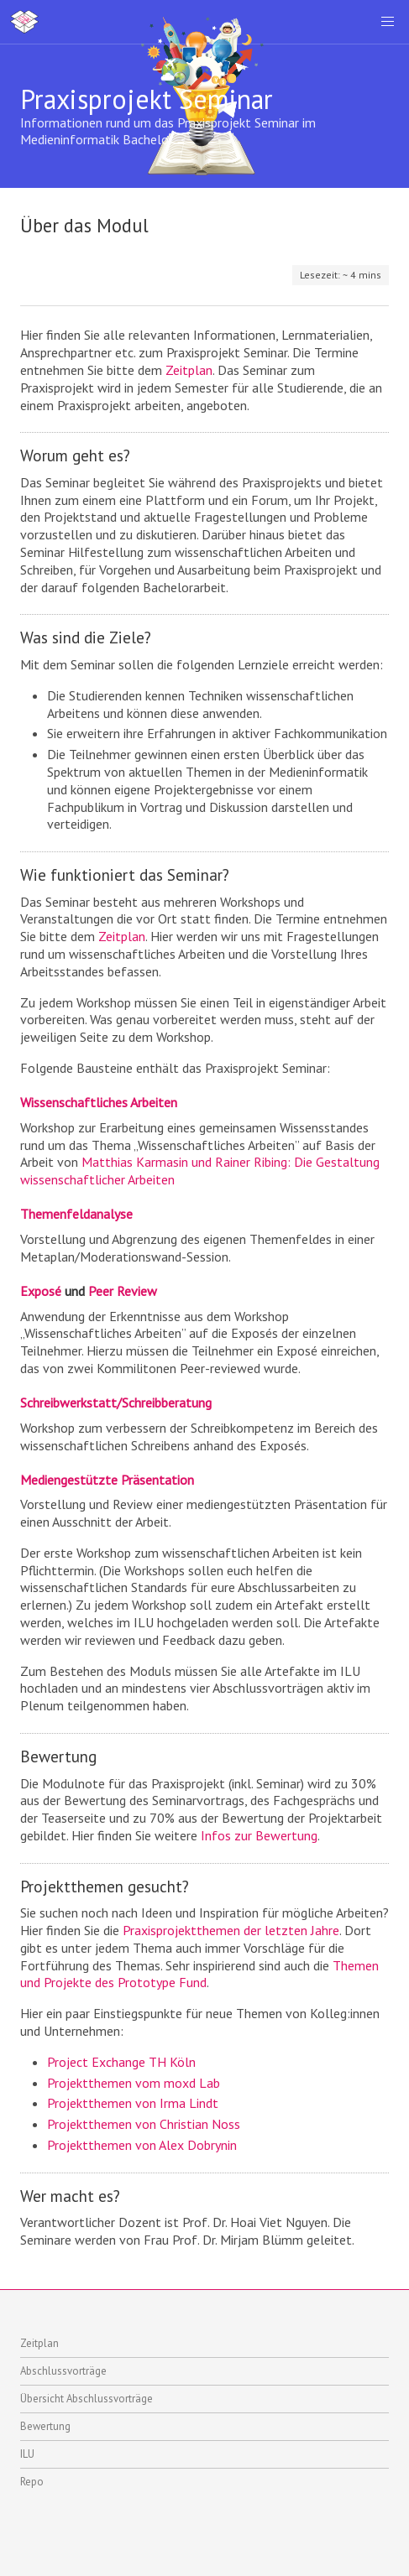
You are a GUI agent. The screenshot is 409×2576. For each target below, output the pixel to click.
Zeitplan (188, 370)
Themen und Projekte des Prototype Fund (199, 1974)
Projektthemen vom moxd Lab (133, 2082)
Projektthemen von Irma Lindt (132, 2103)
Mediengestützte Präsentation (107, 1479)
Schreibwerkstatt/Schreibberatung (116, 1402)
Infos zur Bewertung (259, 1835)
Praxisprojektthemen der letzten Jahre (231, 1930)
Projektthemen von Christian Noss (143, 2123)
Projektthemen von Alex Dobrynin (142, 2144)
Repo (32, 2482)
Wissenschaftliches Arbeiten (98, 1102)
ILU (27, 2454)
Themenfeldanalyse (76, 1213)
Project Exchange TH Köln (121, 2061)
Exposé (40, 1291)
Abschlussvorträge (63, 2371)
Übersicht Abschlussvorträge (86, 2398)
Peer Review (122, 1291)
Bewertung (45, 2426)
